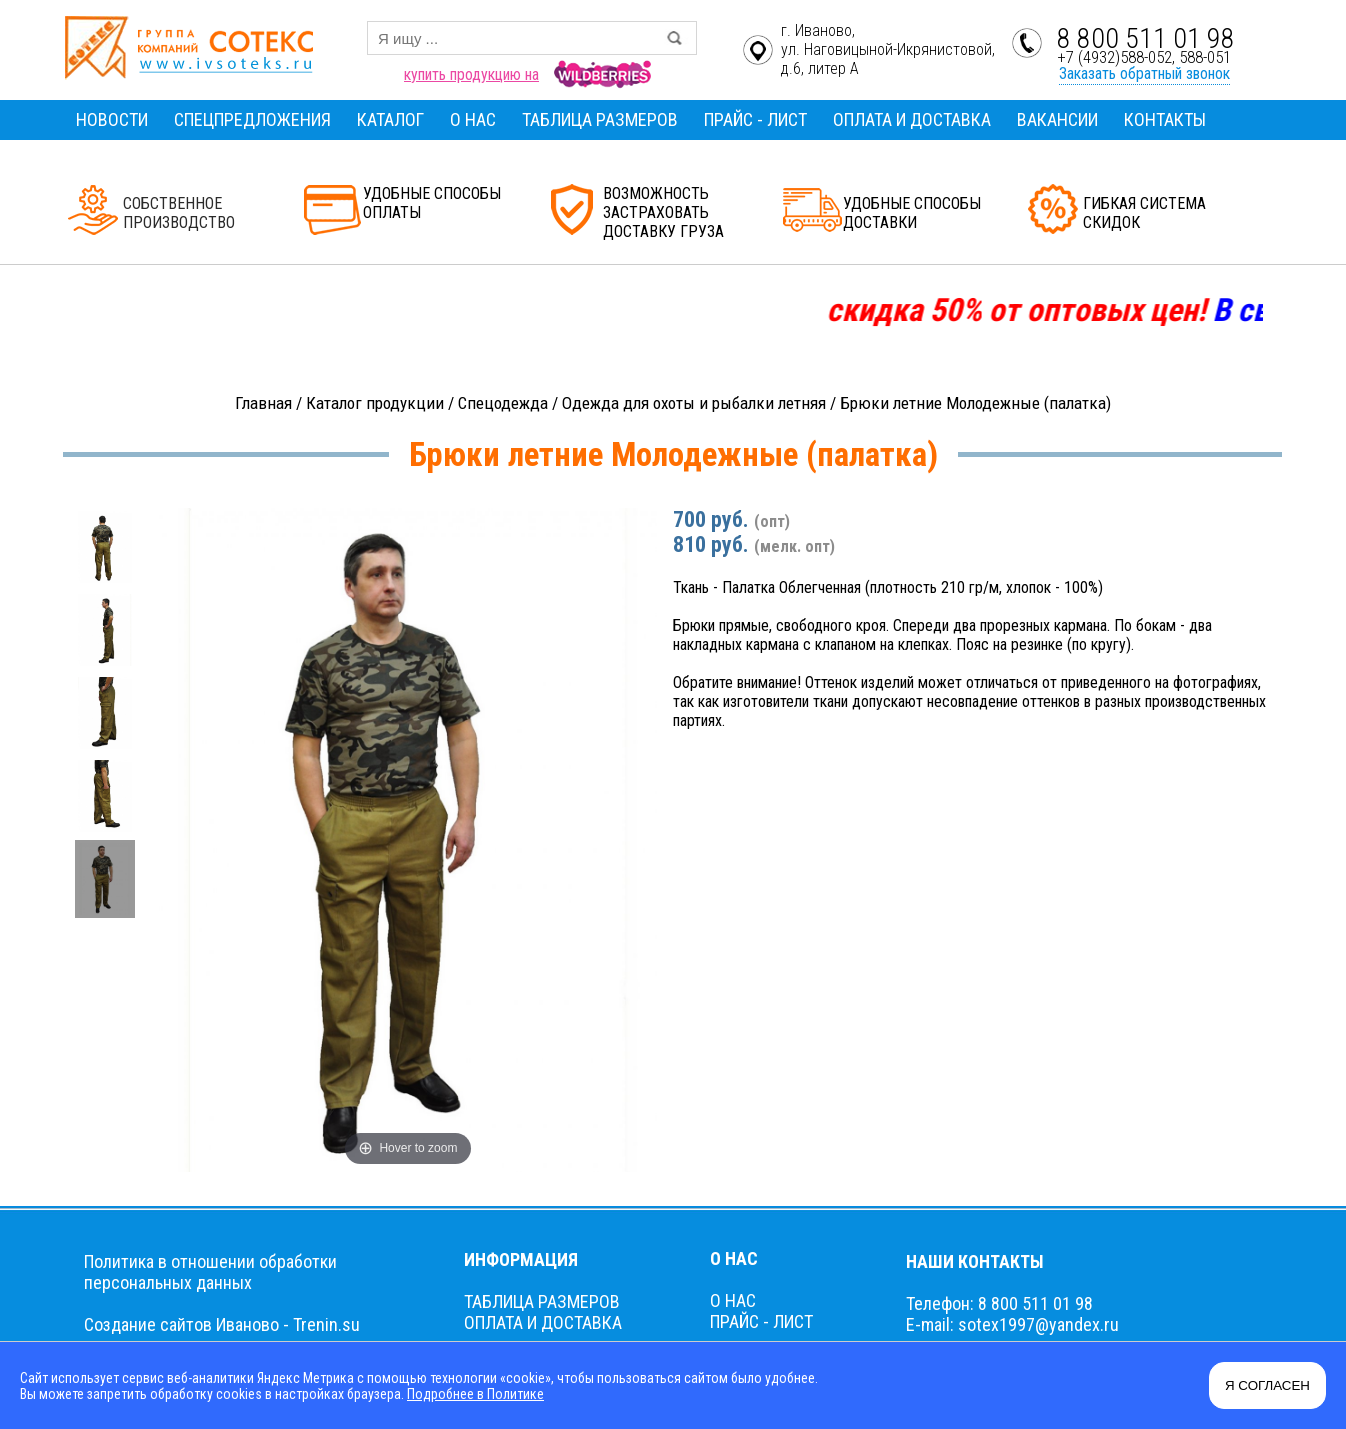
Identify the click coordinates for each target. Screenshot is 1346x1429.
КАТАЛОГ (390, 119)
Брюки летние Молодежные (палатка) (975, 403)
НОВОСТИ (112, 119)
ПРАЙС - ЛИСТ (755, 119)
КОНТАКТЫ (1165, 119)
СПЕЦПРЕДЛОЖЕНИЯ (252, 119)
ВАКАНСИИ (1057, 119)
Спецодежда (503, 403)
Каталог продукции (375, 403)
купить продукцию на (471, 74)
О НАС (473, 119)
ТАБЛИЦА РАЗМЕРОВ (600, 119)
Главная (263, 403)
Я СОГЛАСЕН (1267, 1385)
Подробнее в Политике (475, 1394)
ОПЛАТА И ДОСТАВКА (912, 119)
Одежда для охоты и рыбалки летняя (694, 403)
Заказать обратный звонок (1144, 73)
